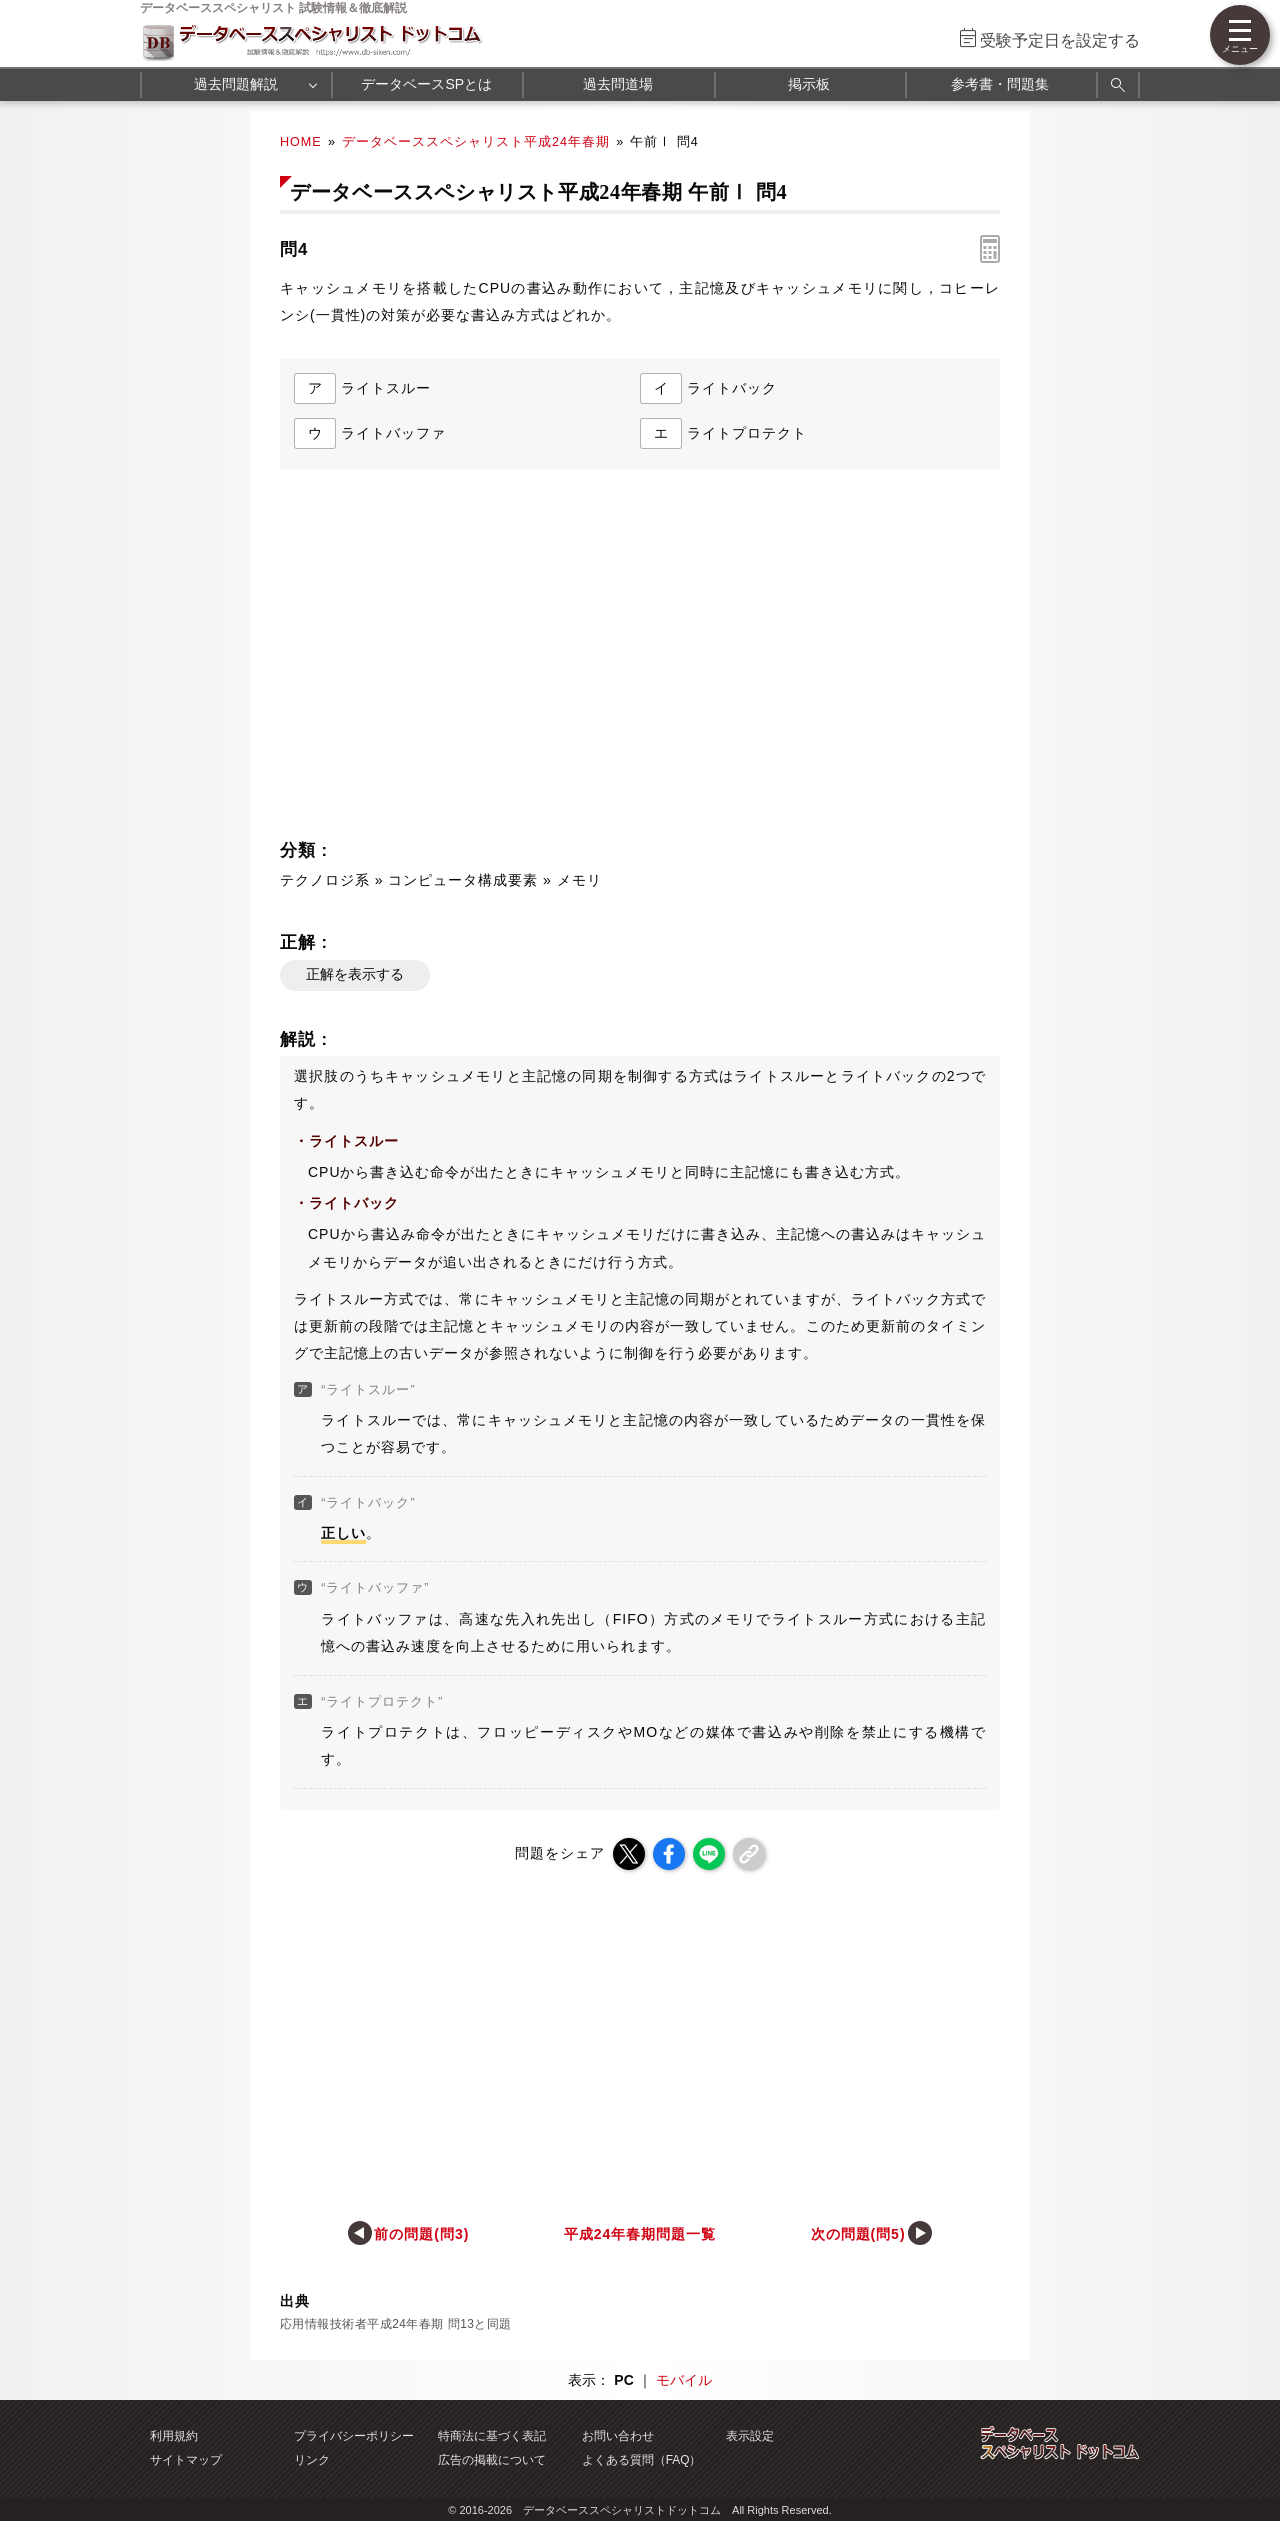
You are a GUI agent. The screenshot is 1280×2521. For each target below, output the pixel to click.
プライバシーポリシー (354, 2436)
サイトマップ (186, 2460)
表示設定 (750, 2436)
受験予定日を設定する (1060, 40)
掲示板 (809, 84)
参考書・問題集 (1000, 84)
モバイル (684, 2380)
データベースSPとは (426, 84)
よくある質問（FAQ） (642, 2460)
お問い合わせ (618, 2436)
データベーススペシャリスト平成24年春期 (476, 142)
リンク (312, 2460)
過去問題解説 (236, 84)
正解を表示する (355, 974)
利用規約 (174, 2436)
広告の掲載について (492, 2460)
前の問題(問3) (421, 2234)
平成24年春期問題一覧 (640, 2234)
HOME (301, 142)
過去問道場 (618, 84)
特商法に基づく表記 (492, 2436)
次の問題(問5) (858, 2234)
